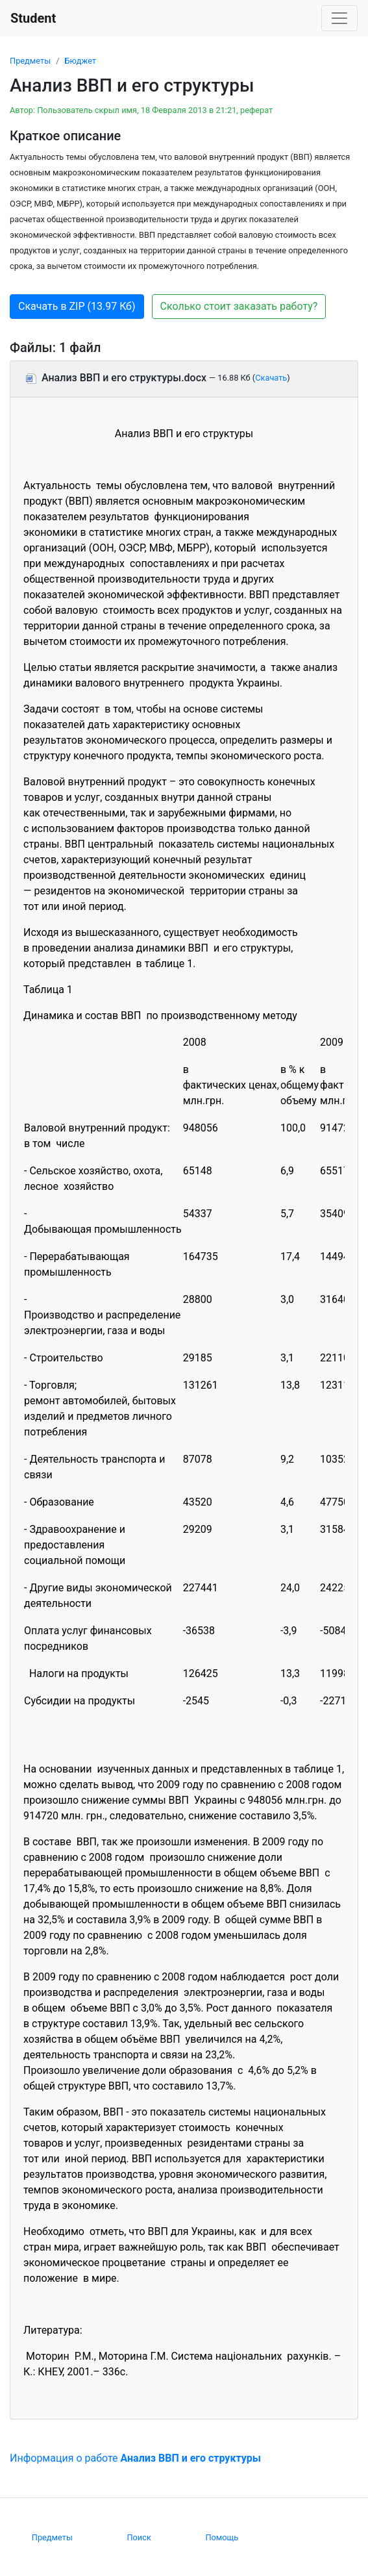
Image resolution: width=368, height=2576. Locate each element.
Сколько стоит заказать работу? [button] (239, 306)
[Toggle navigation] (339, 18)
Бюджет (80, 61)
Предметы (30, 61)
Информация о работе (135, 2458)
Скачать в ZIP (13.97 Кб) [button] (77, 306)
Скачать (271, 378)
